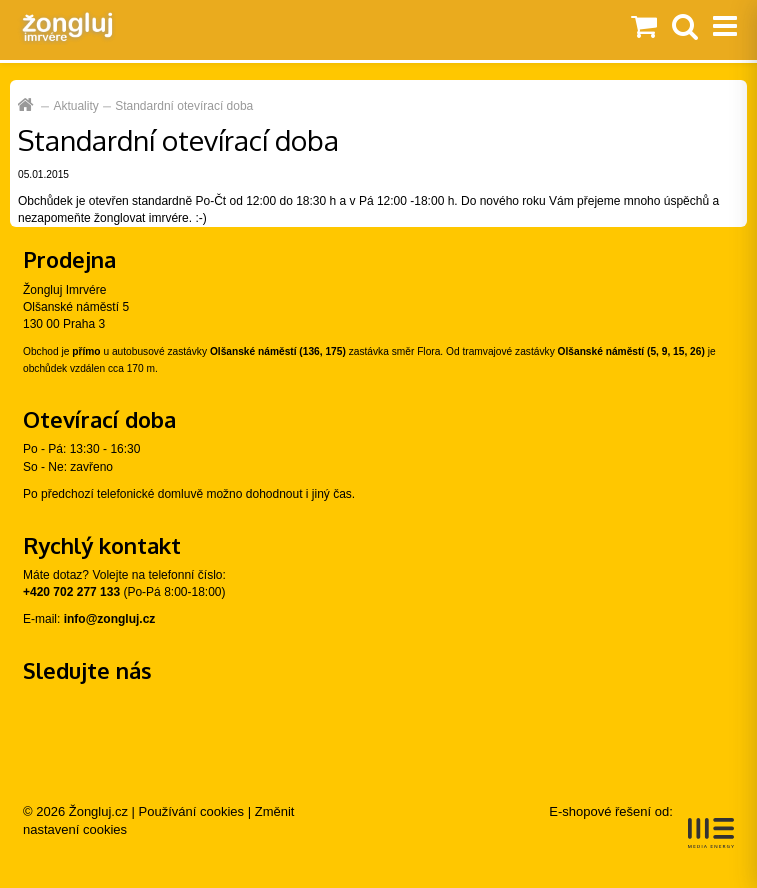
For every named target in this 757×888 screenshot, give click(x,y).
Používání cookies (192, 811)
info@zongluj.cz (110, 619)
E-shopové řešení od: (641, 826)
